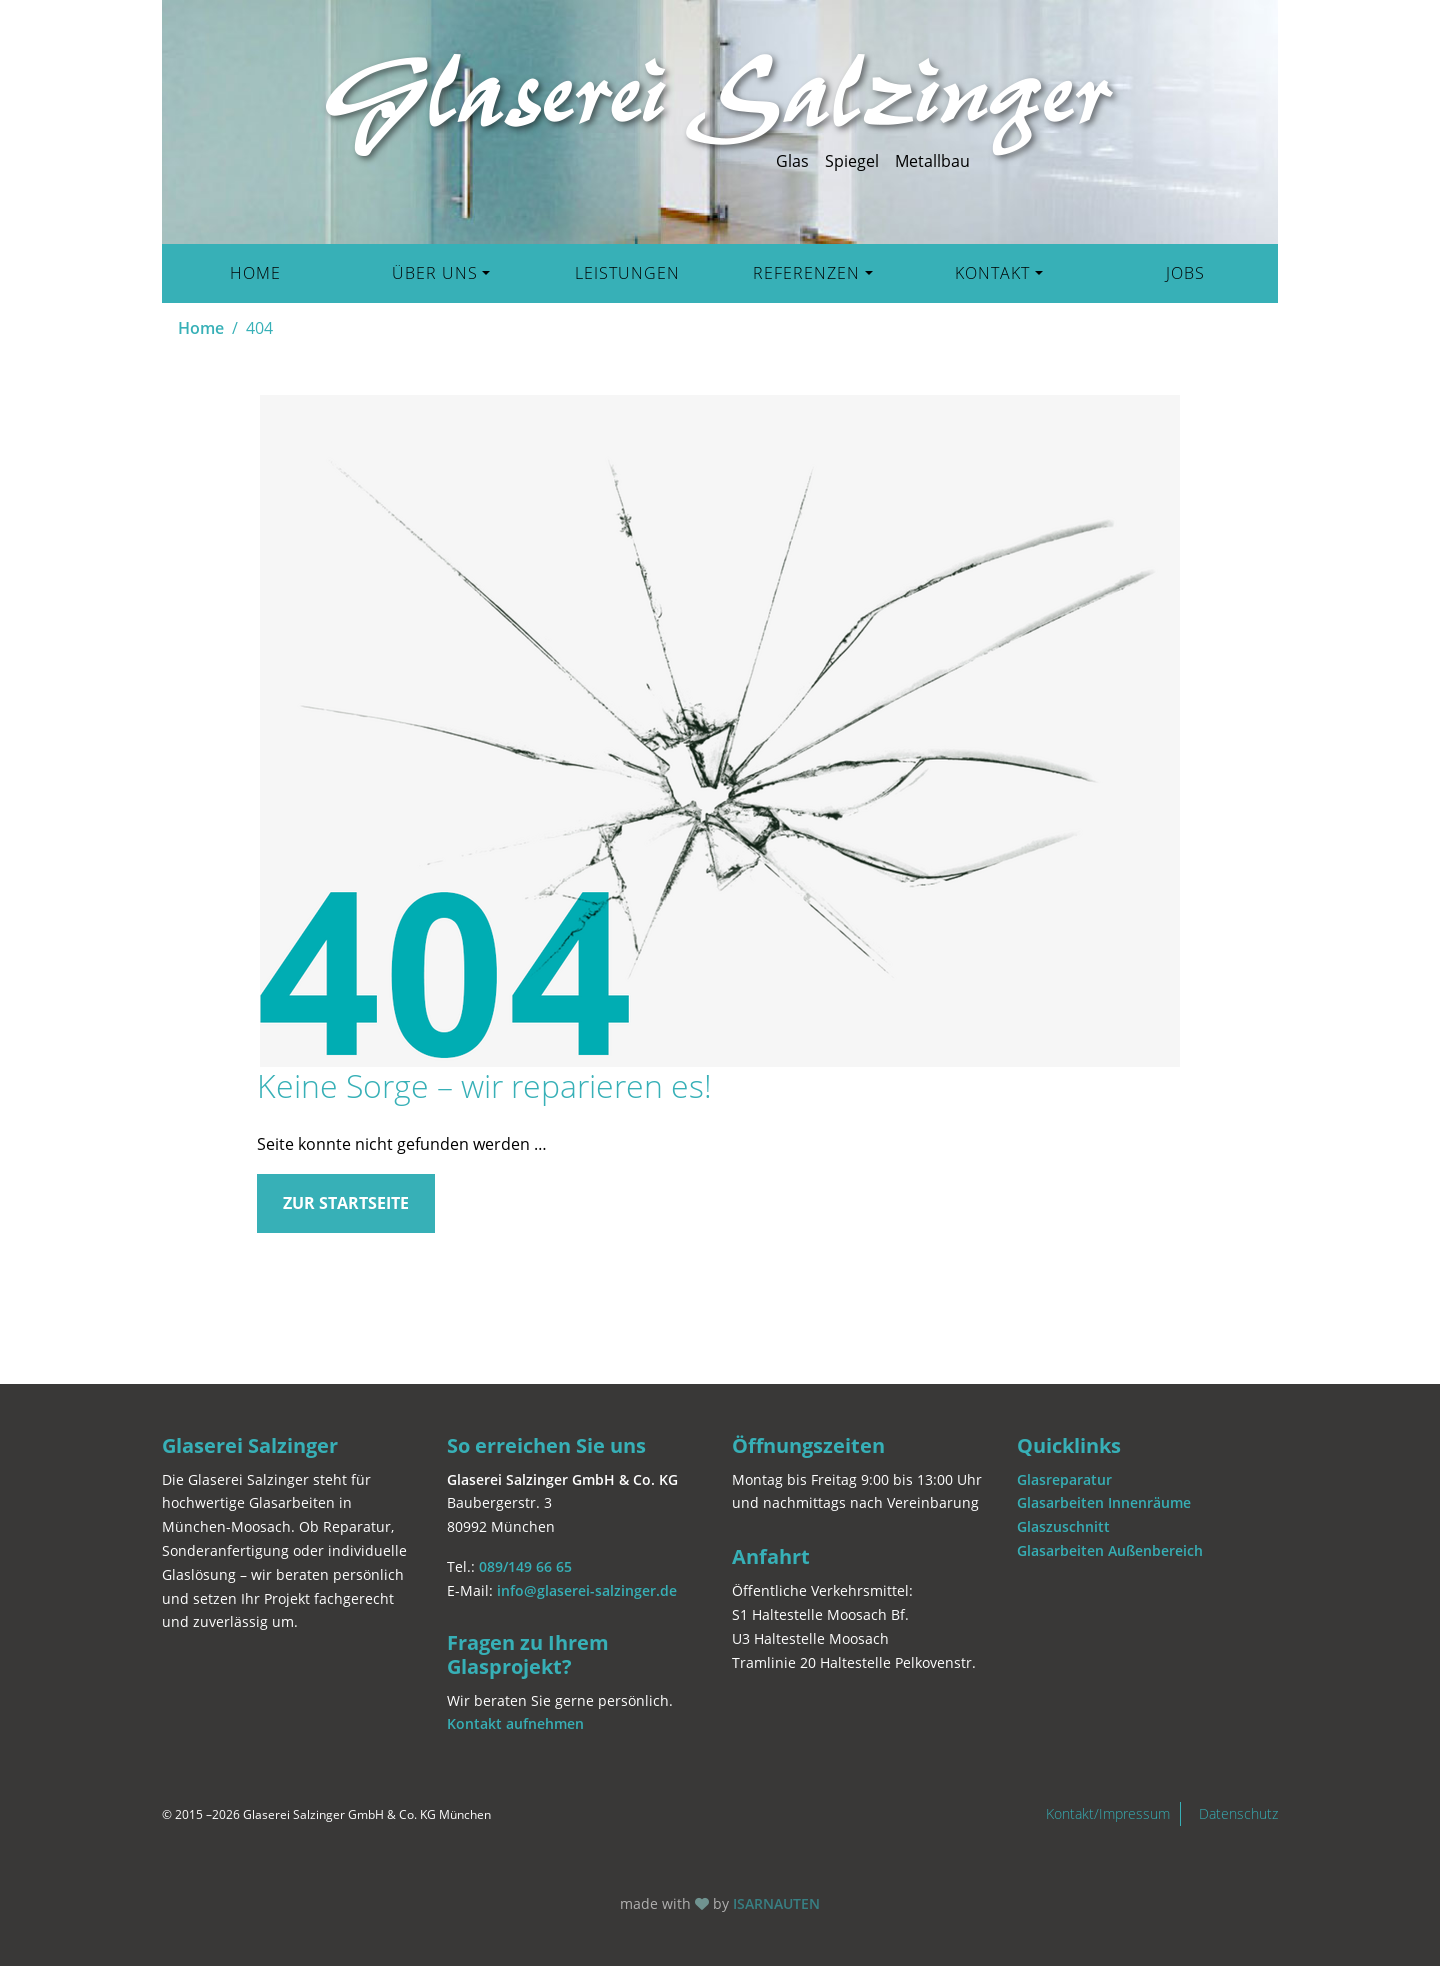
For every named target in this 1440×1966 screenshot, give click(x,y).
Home (255, 273)
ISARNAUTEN (776, 1903)
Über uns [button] (435, 273)
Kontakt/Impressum (1108, 1813)
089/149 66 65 (525, 1566)
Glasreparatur (1064, 1479)
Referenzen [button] (806, 273)
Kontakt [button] (992, 273)
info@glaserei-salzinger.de (587, 1590)
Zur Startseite (346, 1203)
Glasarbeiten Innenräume (1104, 1502)
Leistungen (627, 273)
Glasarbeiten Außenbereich (1110, 1550)
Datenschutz (1238, 1813)
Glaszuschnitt (1063, 1526)
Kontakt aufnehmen (515, 1723)
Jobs (1185, 273)
